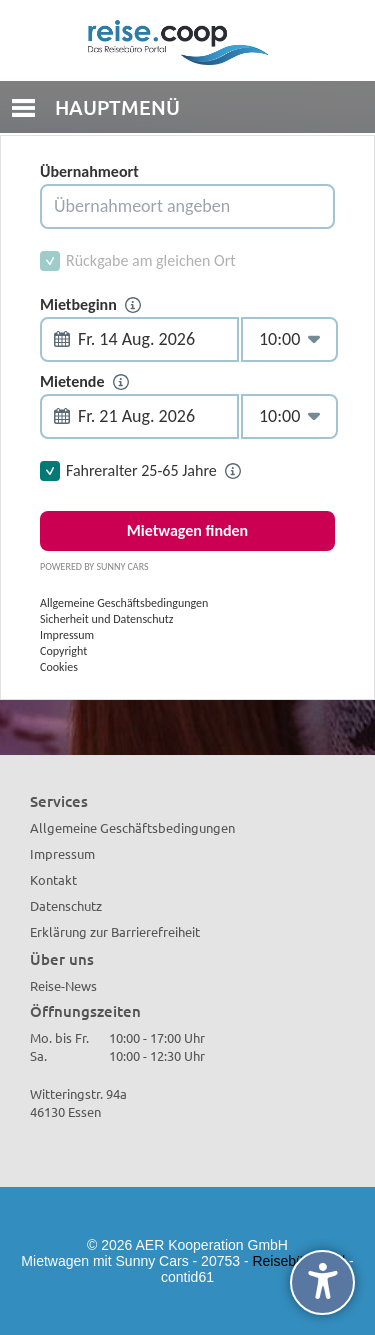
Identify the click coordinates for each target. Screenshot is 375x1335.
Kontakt (53, 879)
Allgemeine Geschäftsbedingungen (132, 827)
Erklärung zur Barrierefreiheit (115, 931)
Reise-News (63, 985)
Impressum (62, 853)
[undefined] (322, 1282)
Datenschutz (66, 905)
